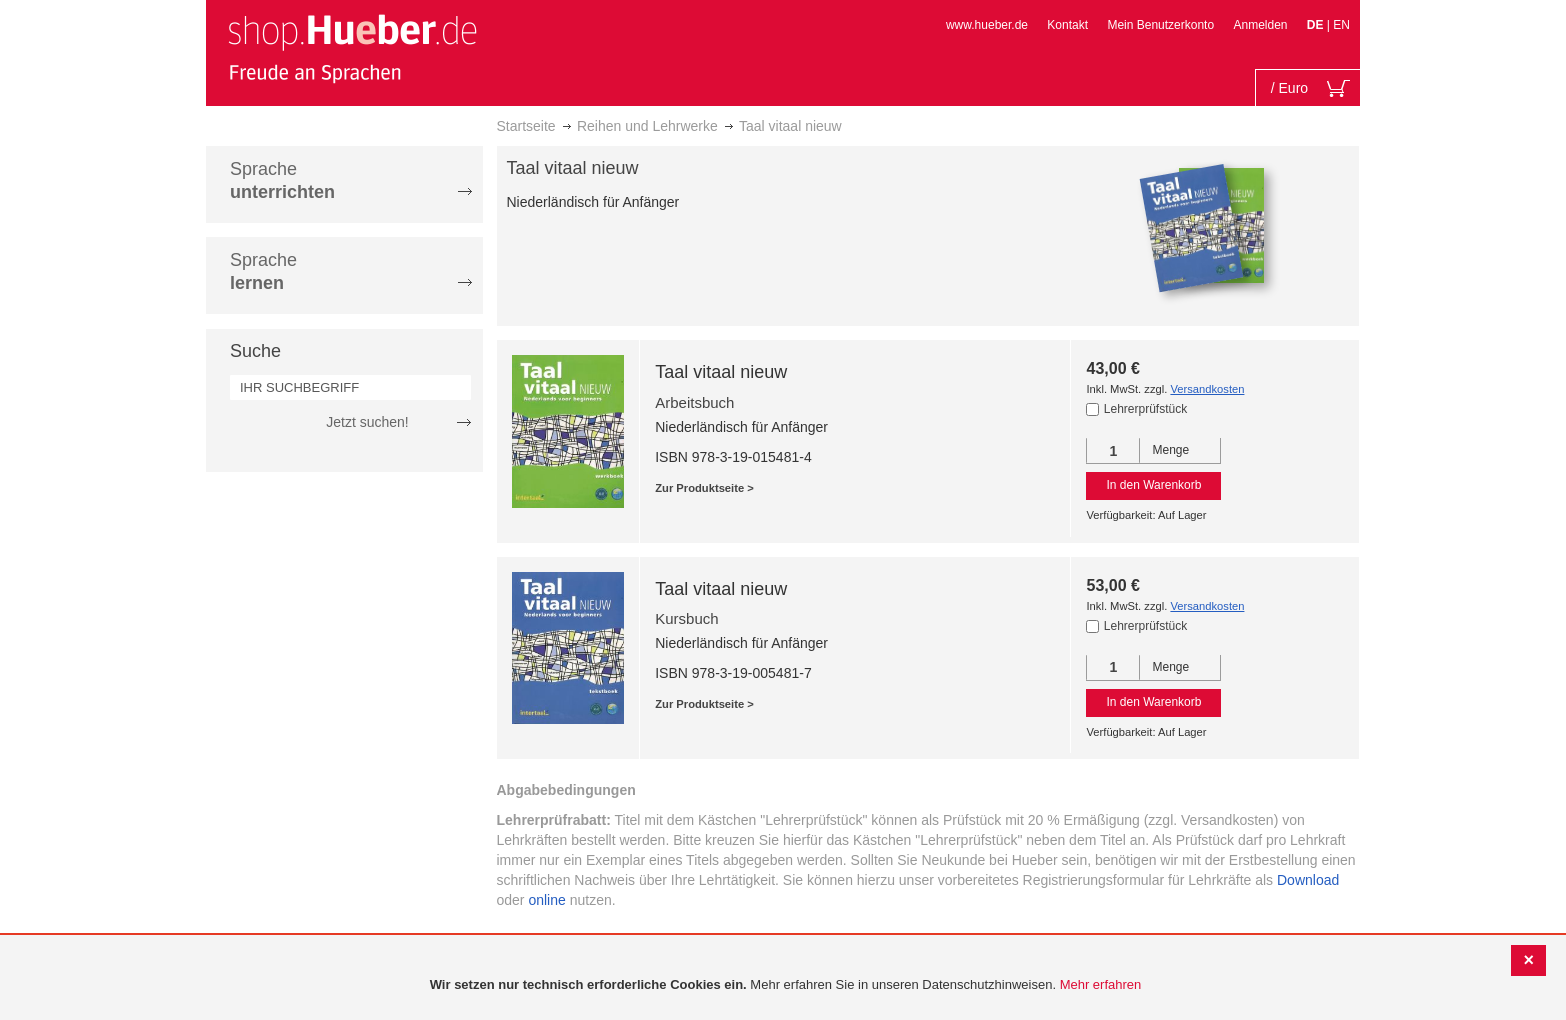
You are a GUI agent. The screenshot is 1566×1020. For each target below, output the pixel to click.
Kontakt (1067, 25)
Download (1308, 880)
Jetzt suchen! (367, 422)
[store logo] (352, 48)
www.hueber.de (987, 25)
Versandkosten (1207, 389)
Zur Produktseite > (704, 488)
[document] (785, 985)
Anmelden (1260, 25)
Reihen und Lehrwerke (647, 126)
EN (1341, 25)
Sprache (282, 180)
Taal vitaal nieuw (721, 372)
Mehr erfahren (1101, 984)
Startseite (526, 126)
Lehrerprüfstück (1145, 409)
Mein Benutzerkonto (1160, 25)
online (546, 900)
